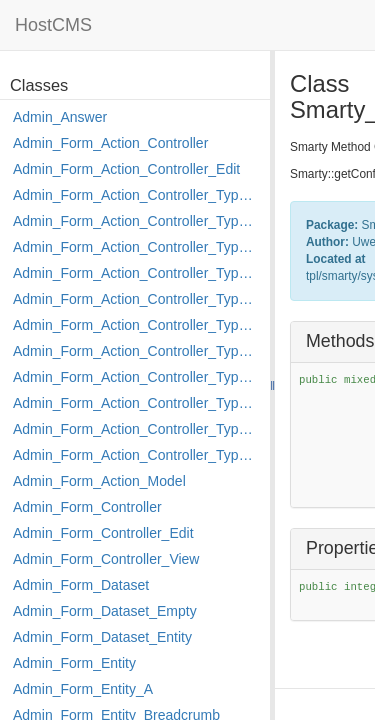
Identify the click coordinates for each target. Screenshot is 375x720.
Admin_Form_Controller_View (106, 559)
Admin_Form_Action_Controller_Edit (126, 169)
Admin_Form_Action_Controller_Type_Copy (136, 221)
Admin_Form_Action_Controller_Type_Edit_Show (136, 299)
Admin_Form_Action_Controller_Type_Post (136, 403)
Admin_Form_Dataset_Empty (105, 611)
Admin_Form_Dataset (81, 585)
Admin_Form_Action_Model (99, 481)
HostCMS (53, 25)
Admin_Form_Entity (74, 663)
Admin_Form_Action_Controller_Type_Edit (136, 273)
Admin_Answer (60, 117)
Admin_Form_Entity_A (83, 689)
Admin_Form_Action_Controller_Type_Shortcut (136, 455)
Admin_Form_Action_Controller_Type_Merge (136, 351)
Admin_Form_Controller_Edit (103, 533)
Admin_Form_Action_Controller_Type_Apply (136, 195)
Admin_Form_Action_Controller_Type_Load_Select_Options (136, 325)
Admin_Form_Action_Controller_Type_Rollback (136, 429)
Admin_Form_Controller (87, 507)
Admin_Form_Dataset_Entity (102, 637)
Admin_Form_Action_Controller (110, 143)
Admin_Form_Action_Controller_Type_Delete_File (136, 247)
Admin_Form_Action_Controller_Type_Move (136, 377)
